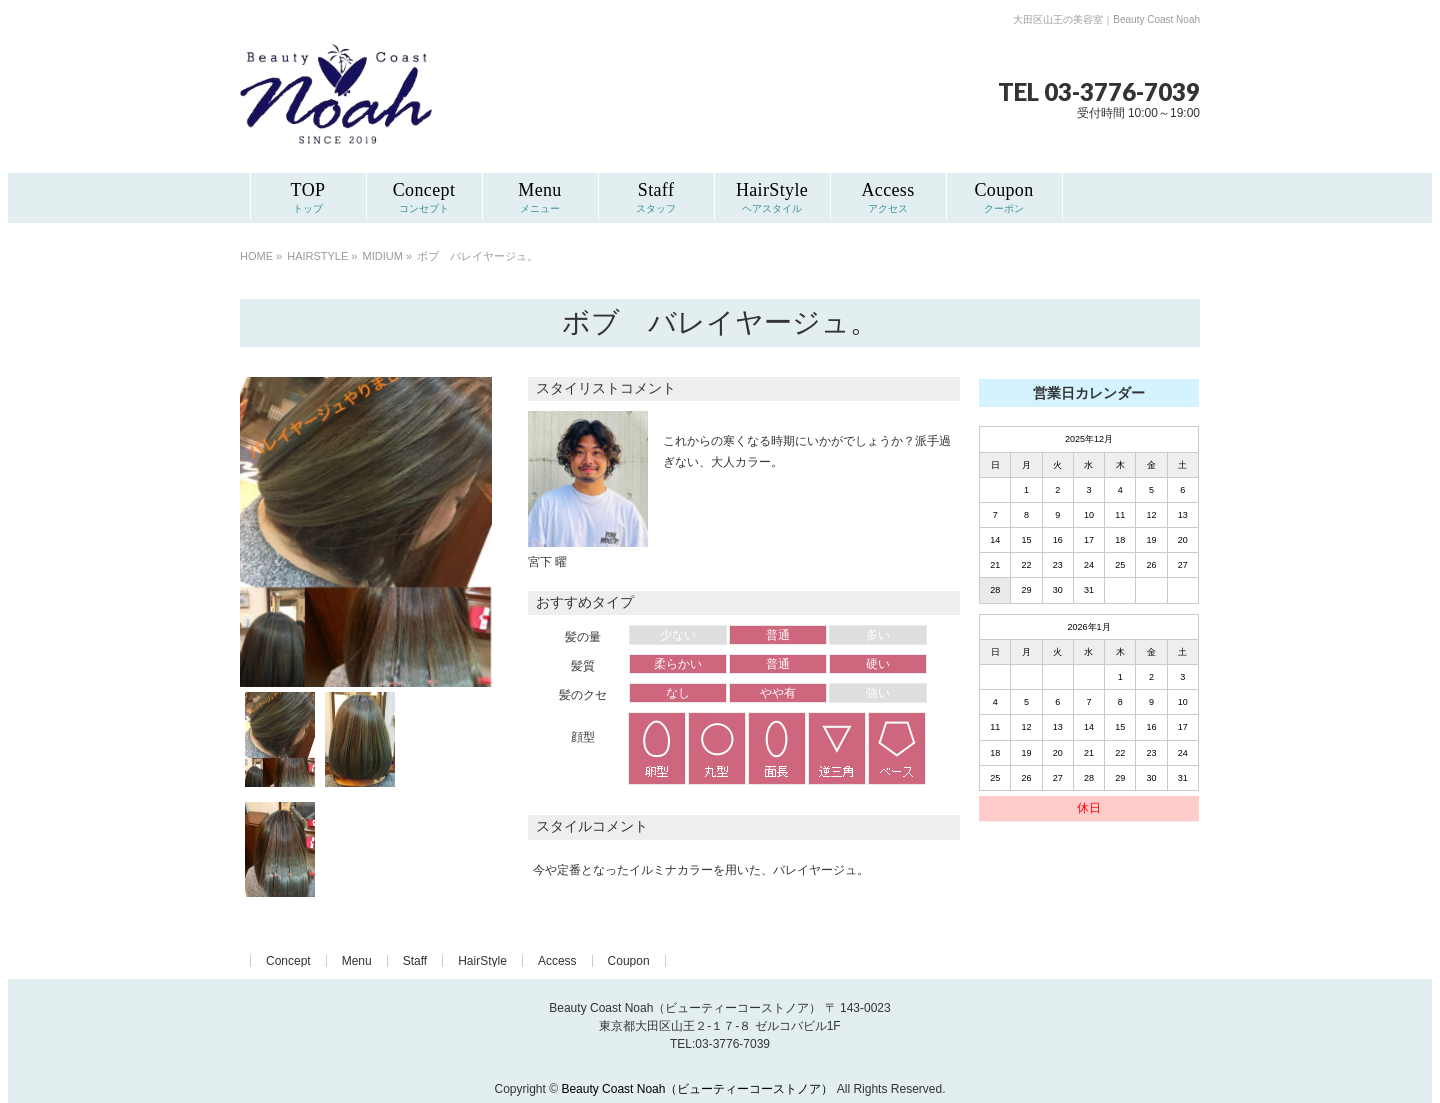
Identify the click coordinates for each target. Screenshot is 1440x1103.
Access (557, 961)
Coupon (629, 961)
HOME (256, 256)
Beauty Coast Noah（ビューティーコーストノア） (697, 1089)
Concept (288, 961)
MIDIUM (383, 256)
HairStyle (482, 961)
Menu (357, 961)
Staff (415, 961)
